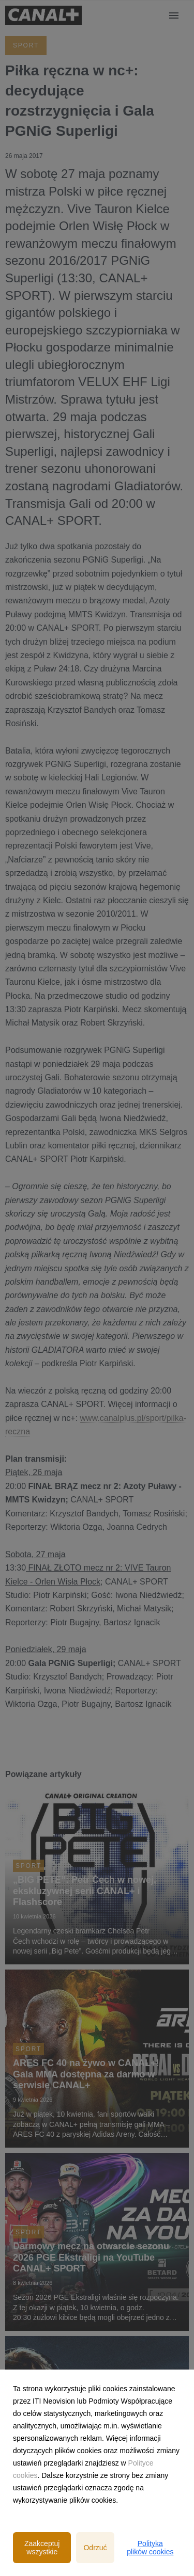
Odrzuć (95, 2547)
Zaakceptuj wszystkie (41, 2547)
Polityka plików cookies (150, 2547)
